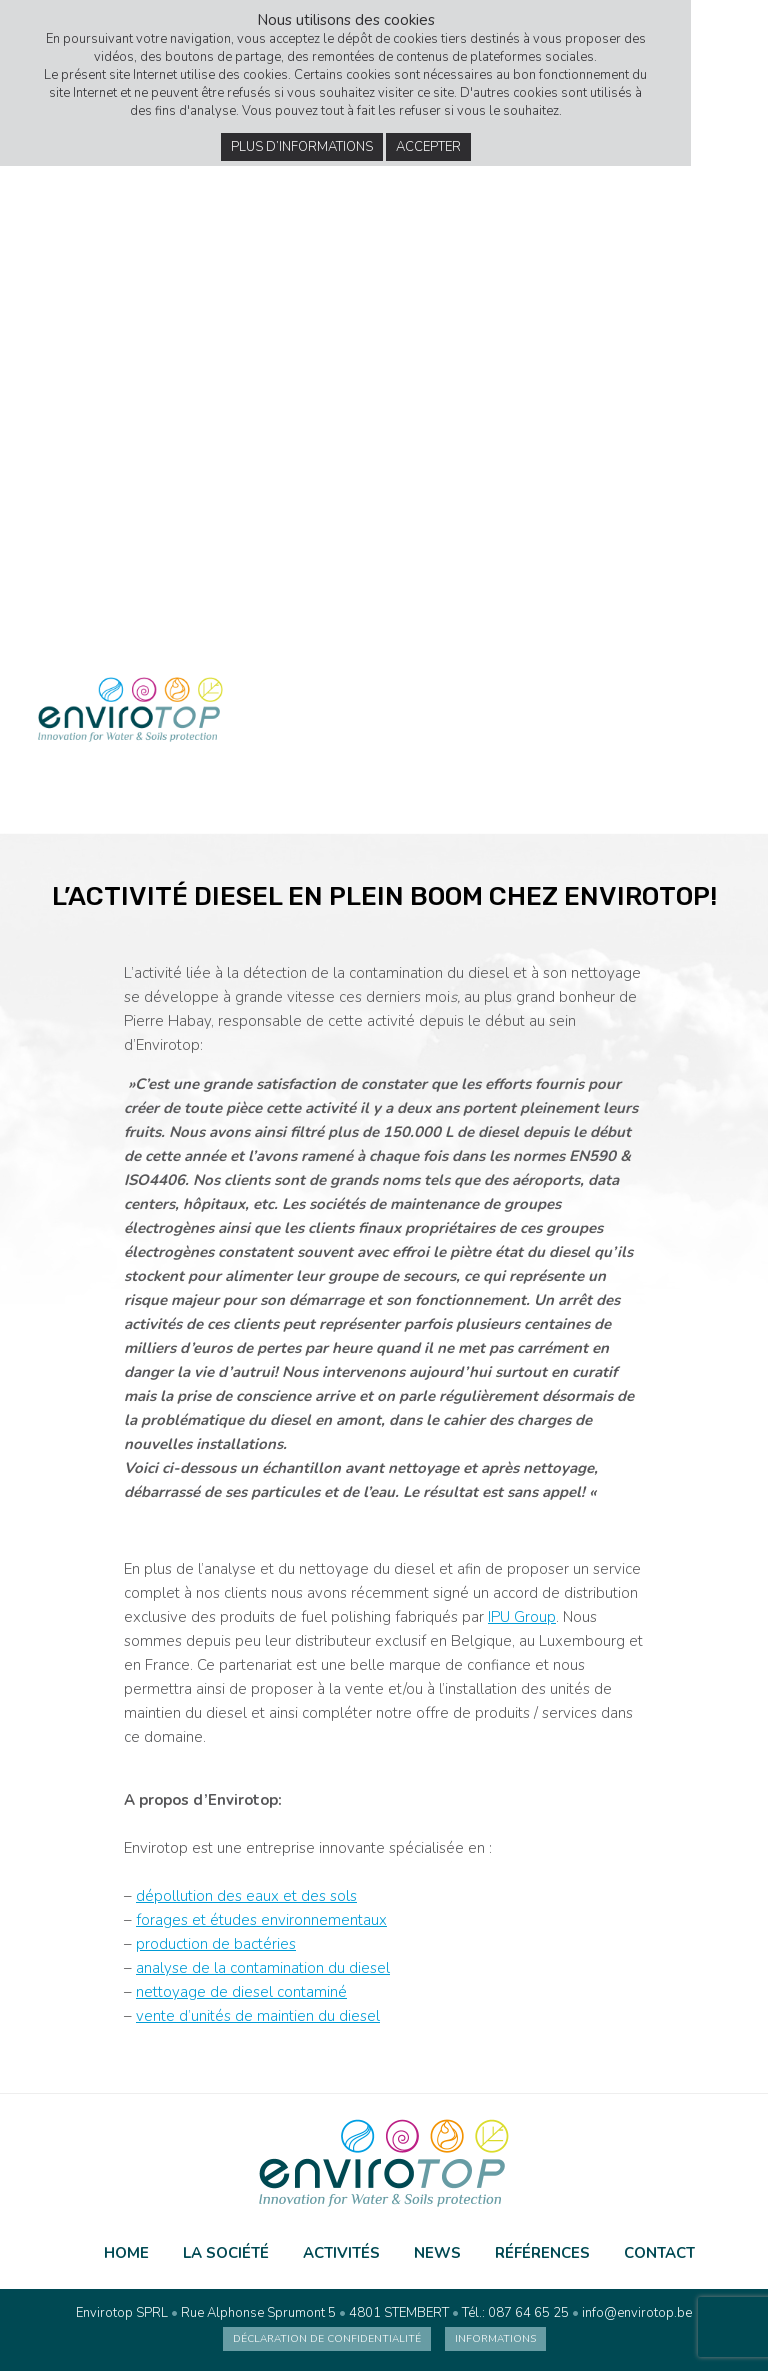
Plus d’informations (302, 147)
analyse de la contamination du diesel (263, 1968)
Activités (341, 2253)
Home (126, 2253)
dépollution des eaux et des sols (246, 1896)
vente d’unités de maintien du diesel (258, 2016)
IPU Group (522, 1617)
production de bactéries (216, 1944)
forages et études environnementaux (261, 1920)
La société (226, 2253)
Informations (495, 2339)
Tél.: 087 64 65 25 (515, 2313)
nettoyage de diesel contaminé (241, 1992)
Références (542, 2253)
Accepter (428, 147)
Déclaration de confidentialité (327, 2339)
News (437, 2253)
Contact (659, 2253)
